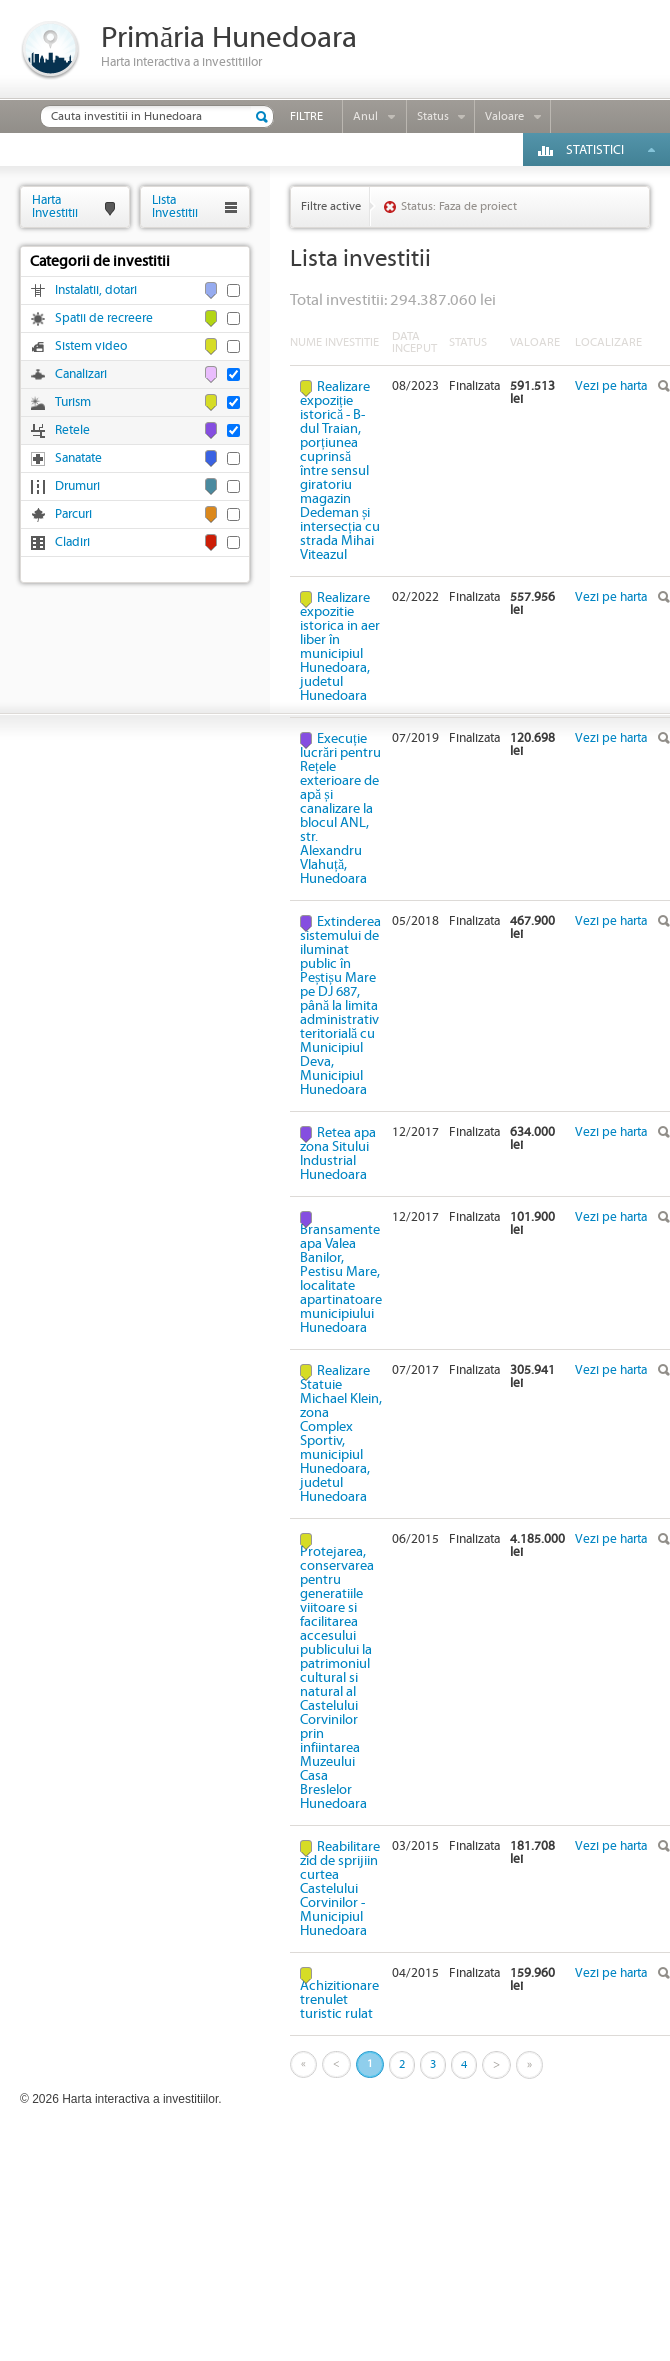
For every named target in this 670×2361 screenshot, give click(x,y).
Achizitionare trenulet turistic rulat (339, 1999)
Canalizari (81, 374)
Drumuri (77, 486)
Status (433, 116)
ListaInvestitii (175, 206)
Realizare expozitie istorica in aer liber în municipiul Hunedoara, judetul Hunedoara (340, 647)
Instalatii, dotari (96, 290)
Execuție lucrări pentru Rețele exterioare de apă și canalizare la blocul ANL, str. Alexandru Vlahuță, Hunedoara (340, 809)
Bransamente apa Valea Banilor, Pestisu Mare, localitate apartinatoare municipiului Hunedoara (341, 1278)
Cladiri (72, 542)
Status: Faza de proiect (459, 206)
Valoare (504, 116)
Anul (365, 116)
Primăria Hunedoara (229, 38)
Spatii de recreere (104, 318)
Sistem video (91, 346)
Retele (72, 430)
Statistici (595, 150)
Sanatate (78, 458)
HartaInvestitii (55, 206)
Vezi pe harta (611, 386)
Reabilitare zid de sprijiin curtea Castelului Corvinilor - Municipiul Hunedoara (340, 1889)
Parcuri (73, 514)
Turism (73, 402)
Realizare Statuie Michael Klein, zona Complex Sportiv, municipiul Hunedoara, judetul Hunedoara (341, 1434)
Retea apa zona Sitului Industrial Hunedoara (338, 1154)
